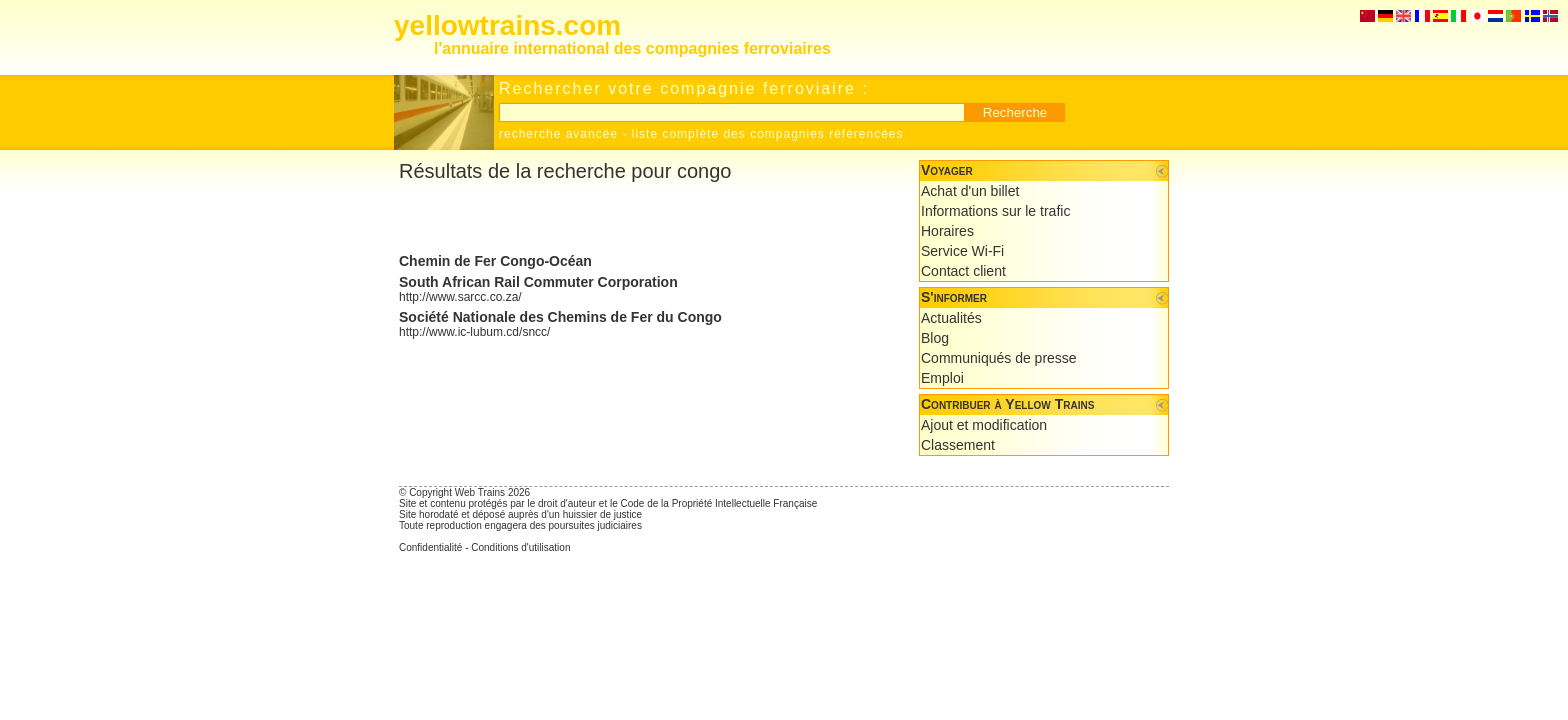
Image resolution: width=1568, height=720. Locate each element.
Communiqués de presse (999, 358)
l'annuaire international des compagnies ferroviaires (632, 48)
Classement (958, 445)
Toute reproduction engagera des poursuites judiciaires (520, 525)
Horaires (947, 231)
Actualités (951, 318)
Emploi (942, 378)
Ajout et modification (984, 425)
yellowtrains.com (507, 25)
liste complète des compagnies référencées (768, 134)
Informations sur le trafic (995, 211)
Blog (935, 338)
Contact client (963, 271)
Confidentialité (430, 547)
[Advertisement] (633, 218)
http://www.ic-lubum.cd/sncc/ (474, 332)
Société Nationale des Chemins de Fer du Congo (560, 317)
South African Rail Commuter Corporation (538, 282)
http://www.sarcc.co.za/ (460, 297)
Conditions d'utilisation (520, 547)
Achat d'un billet (970, 191)
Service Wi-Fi (962, 251)
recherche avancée (558, 134)
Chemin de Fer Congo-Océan (495, 261)
